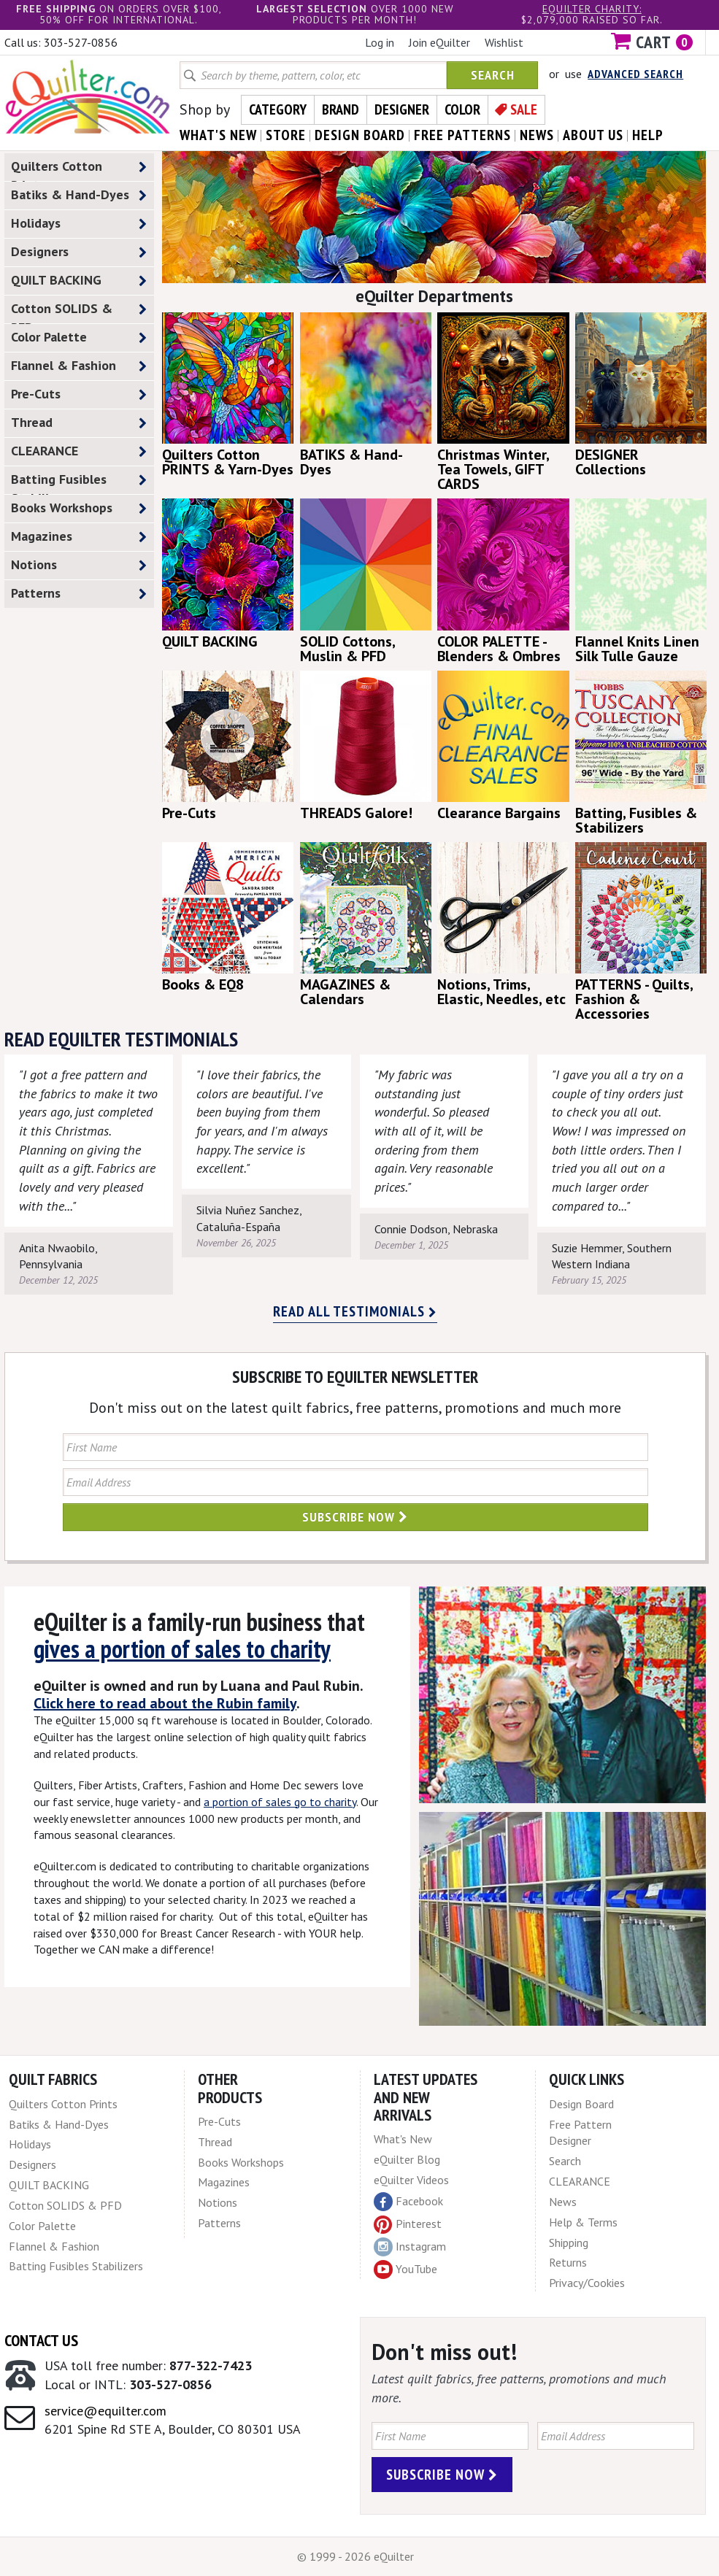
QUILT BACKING (79, 280)
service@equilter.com (105, 2410)
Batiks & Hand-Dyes (79, 195)
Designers (79, 252)
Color (462, 109)
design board (360, 135)
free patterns (462, 135)
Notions (79, 565)
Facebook (408, 2201)
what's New (218, 135)
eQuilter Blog (407, 2159)
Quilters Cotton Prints (79, 169)
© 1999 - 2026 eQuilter (355, 2556)
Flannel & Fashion (79, 366)
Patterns (79, 594)
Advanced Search (635, 73)
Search (493, 74)
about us (593, 135)
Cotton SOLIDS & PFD (79, 311)
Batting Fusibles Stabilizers (79, 482)
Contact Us (41, 2340)
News (563, 2201)
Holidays (79, 224)
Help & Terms (583, 2222)
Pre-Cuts (79, 394)
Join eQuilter (439, 42)
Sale (523, 109)
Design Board (581, 2104)
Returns (568, 2262)
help (648, 135)
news (537, 135)
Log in (379, 42)
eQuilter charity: (592, 8)
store (286, 135)
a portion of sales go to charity (280, 1801)
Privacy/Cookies (587, 2282)
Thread (79, 423)
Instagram (410, 2246)
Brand (340, 109)
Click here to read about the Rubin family (165, 1703)
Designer (401, 109)
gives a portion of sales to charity (182, 1648)
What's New (403, 2139)
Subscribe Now (355, 1516)
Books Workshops (79, 508)
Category (278, 109)
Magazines (79, 537)
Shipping (568, 2242)
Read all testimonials (355, 1311)
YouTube (405, 2269)
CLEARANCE (79, 451)
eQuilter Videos (411, 2179)
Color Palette (79, 337)
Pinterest (408, 2223)
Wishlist (504, 42)
